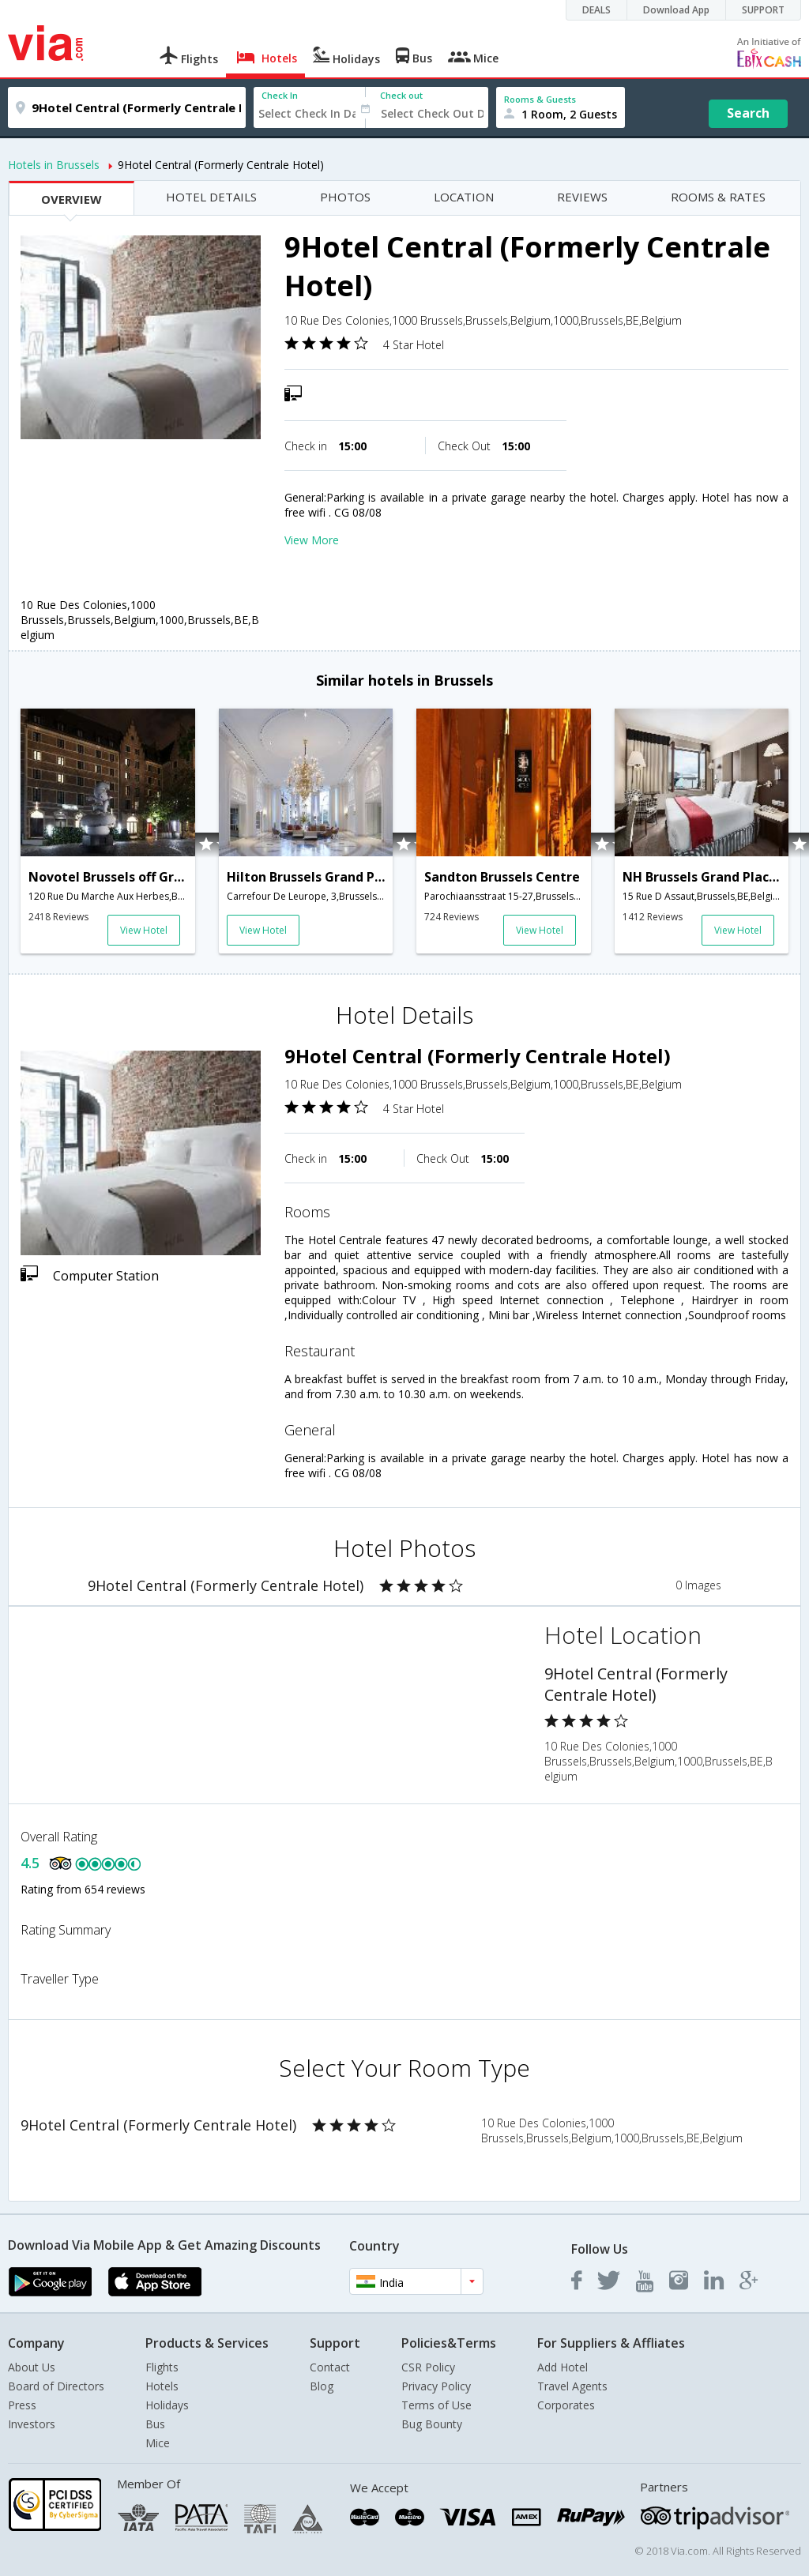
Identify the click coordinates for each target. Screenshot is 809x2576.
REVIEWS (582, 197)
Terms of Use (436, 2404)
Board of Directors (56, 2386)
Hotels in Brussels (54, 164)
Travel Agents (572, 2386)
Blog (321, 2386)
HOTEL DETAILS (211, 197)
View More (311, 539)
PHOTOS (345, 197)
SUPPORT (763, 10)
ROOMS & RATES (718, 197)
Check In (280, 95)
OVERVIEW (71, 199)
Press (22, 2404)
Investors (31, 2423)
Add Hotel (562, 2367)
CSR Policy (428, 2367)
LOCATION (464, 197)
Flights (162, 2367)
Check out (401, 95)
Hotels (162, 2386)
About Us (31, 2367)
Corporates (566, 2404)
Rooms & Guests (540, 99)
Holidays (167, 2404)
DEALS (596, 10)
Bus (155, 2423)
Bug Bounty (431, 2423)
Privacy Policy (436, 2386)
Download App (676, 10)
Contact (330, 2367)
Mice (157, 2442)
